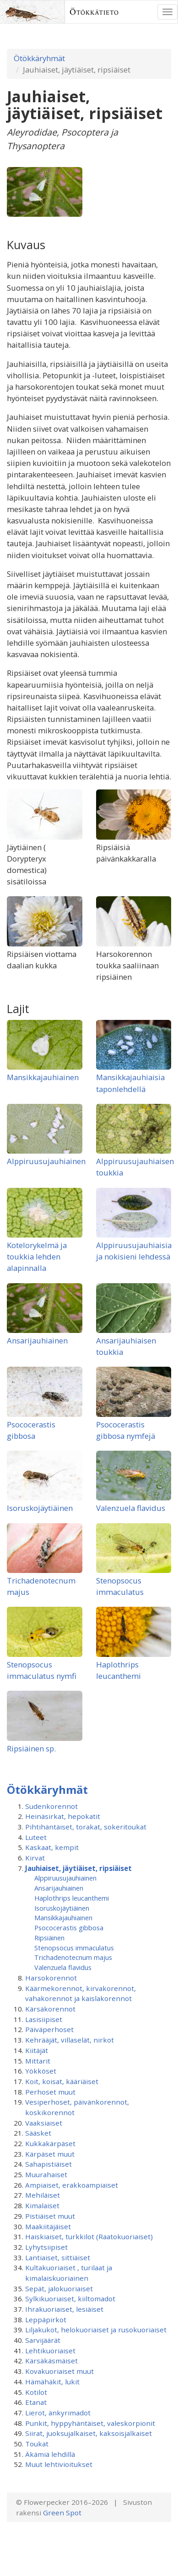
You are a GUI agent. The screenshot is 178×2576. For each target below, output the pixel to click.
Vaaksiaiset (43, 2122)
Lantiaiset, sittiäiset (57, 2257)
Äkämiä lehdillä (50, 2454)
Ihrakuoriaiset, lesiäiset (64, 2309)
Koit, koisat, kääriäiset (61, 2081)
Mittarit (37, 2060)
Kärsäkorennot (50, 2008)
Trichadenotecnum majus (73, 1957)
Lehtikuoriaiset (50, 2350)
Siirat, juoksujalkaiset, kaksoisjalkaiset (88, 2433)
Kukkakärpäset (50, 2143)
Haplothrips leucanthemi (71, 1897)
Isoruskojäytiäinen (40, 1508)
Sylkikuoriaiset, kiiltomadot (70, 2298)
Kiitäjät (36, 2050)
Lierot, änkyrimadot (58, 2412)
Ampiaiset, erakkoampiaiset (71, 2184)
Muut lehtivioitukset (58, 2464)
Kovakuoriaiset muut (59, 2371)
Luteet (36, 1837)
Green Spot (62, 2512)
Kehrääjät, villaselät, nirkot (69, 2039)
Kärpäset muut (50, 2153)
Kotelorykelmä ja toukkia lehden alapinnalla (37, 1256)
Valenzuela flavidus (130, 1508)
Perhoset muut (50, 2091)
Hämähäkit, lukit (52, 2381)
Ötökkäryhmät (39, 58)
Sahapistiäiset (48, 2163)
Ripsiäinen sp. (31, 1748)
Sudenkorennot (51, 1806)
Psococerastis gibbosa (68, 1927)
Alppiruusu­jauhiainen (65, 1877)
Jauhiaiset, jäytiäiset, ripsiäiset (78, 1868)
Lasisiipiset (43, 2019)
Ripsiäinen (49, 1937)
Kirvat (35, 1857)
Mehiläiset (42, 2195)
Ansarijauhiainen (37, 1340)
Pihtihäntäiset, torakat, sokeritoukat (85, 1826)
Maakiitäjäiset (48, 2226)
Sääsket (38, 2132)
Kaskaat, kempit (52, 1847)
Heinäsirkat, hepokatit (62, 1816)
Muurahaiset (46, 2174)
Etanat (36, 2402)
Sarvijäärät (42, 2340)
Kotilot (36, 2392)
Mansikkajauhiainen (43, 1077)
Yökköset (40, 2070)
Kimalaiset (42, 2205)
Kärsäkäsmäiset (51, 2360)
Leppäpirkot (45, 2319)
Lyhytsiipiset (46, 2247)
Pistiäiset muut (50, 2216)
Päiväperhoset (49, 2029)
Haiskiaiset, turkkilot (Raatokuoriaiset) (89, 2236)
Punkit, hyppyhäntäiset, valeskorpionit (90, 2423)
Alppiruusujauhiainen (46, 1161)
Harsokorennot (51, 1977)
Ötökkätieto (94, 12)
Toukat (37, 2443)
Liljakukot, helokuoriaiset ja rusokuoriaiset (96, 2329)
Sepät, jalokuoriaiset (59, 2288)
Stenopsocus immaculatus (74, 1947)
